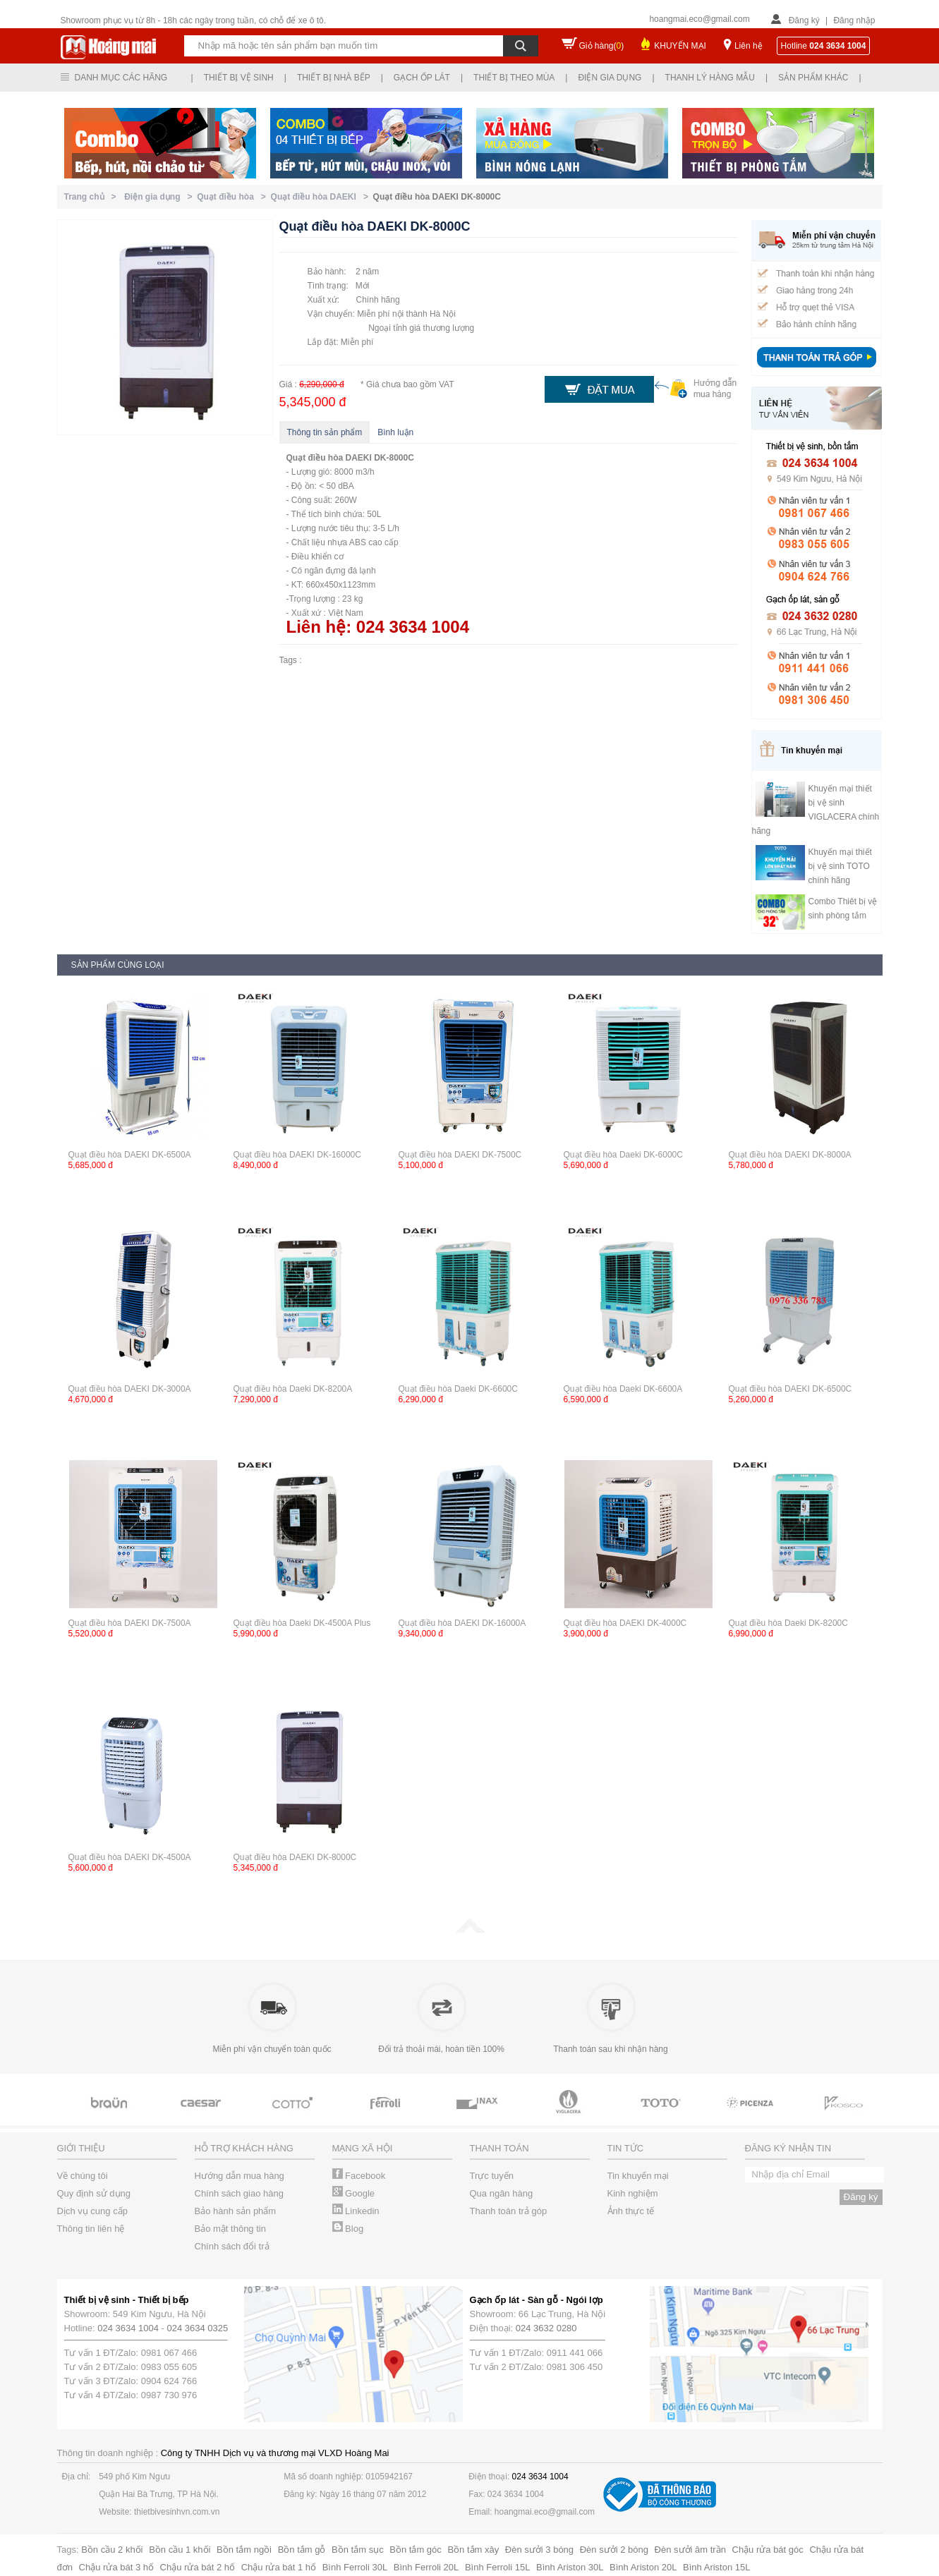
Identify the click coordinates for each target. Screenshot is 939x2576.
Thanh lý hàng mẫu (710, 78)
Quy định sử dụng (94, 2193)
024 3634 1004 (128, 2328)
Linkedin (356, 2211)
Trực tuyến (492, 2175)
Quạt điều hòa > (233, 197)
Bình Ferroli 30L (355, 2567)
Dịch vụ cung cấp (92, 2211)
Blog (348, 2228)
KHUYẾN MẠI (680, 46)
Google (353, 2193)
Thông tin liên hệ (91, 2228)
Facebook (359, 2175)
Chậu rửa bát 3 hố (116, 2567)
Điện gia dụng (609, 78)
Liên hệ (748, 46)
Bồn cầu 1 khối (179, 2549)
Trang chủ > (92, 197)
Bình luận (395, 432)
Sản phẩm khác (813, 78)
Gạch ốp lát (422, 78)
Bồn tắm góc (415, 2549)
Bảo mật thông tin (230, 2228)
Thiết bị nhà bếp (333, 78)
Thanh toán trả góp (508, 2211)
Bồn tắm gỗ (302, 2549)
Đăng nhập (854, 20)
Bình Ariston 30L (569, 2567)
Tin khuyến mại (638, 2175)
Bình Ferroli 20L (426, 2567)
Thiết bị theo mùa (514, 78)
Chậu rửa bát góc (768, 2549)
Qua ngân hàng (501, 2193)
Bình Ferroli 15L (498, 2567)
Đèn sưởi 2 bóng (614, 2549)
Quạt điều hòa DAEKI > (322, 197)
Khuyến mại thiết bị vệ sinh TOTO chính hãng (840, 866)
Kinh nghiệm (632, 2193)
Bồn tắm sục (358, 2549)
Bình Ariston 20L (643, 2567)
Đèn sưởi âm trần (690, 2549)
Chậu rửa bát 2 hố (197, 2567)
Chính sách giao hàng (239, 2193)
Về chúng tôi (82, 2175)
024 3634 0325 (198, 2328)
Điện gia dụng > (160, 197)
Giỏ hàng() (601, 46)
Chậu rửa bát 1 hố (278, 2567)
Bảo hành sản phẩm (236, 2211)
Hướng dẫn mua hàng (239, 2175)
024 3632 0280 (546, 2328)
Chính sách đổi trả (232, 2246)
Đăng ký (804, 20)
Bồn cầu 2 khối (112, 2549)
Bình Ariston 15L (716, 2567)
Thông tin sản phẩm (325, 432)
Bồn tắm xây (473, 2549)
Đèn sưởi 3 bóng (539, 2549)
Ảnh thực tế (631, 2211)
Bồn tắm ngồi (244, 2549)
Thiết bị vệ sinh (239, 78)
